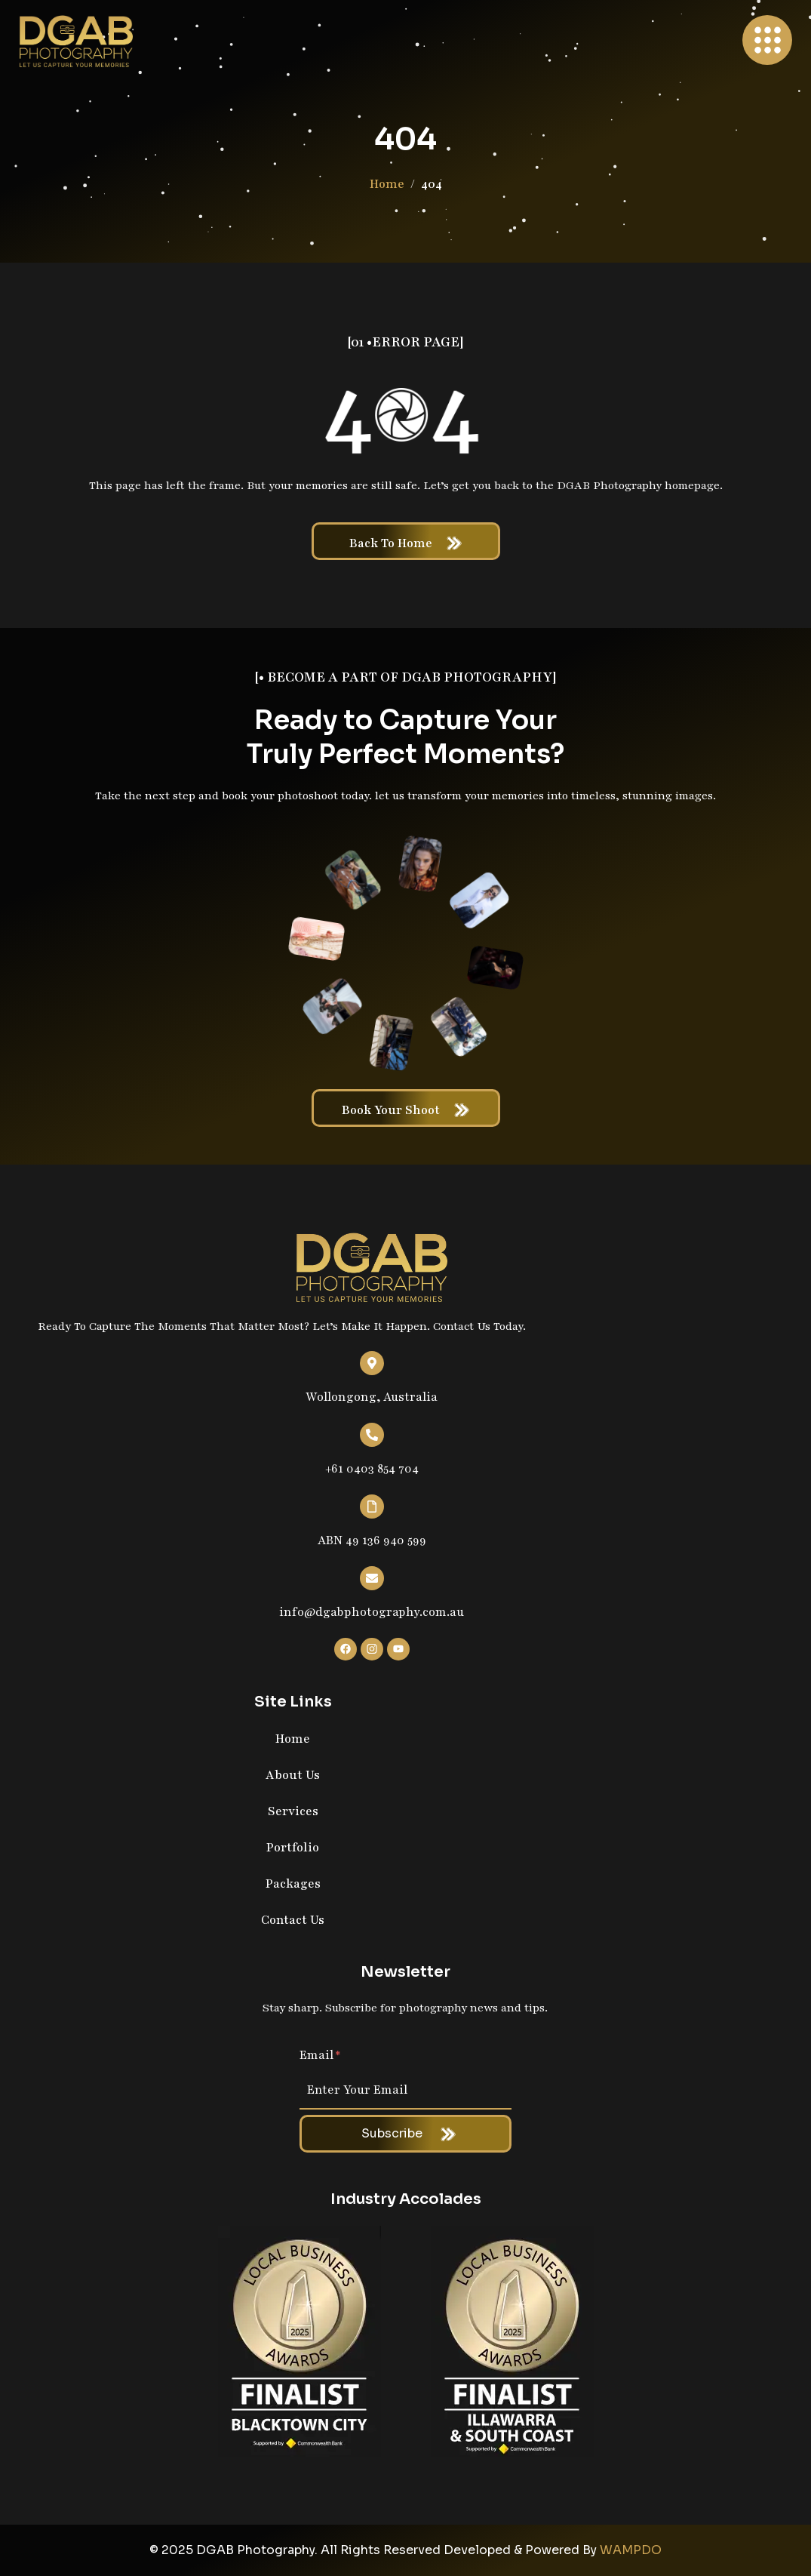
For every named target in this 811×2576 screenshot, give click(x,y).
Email (320, 2055)
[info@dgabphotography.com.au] (372, 1578)
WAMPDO (631, 2550)
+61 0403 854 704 (372, 1468)
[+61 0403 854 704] (372, 1435)
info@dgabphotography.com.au (371, 1612)
